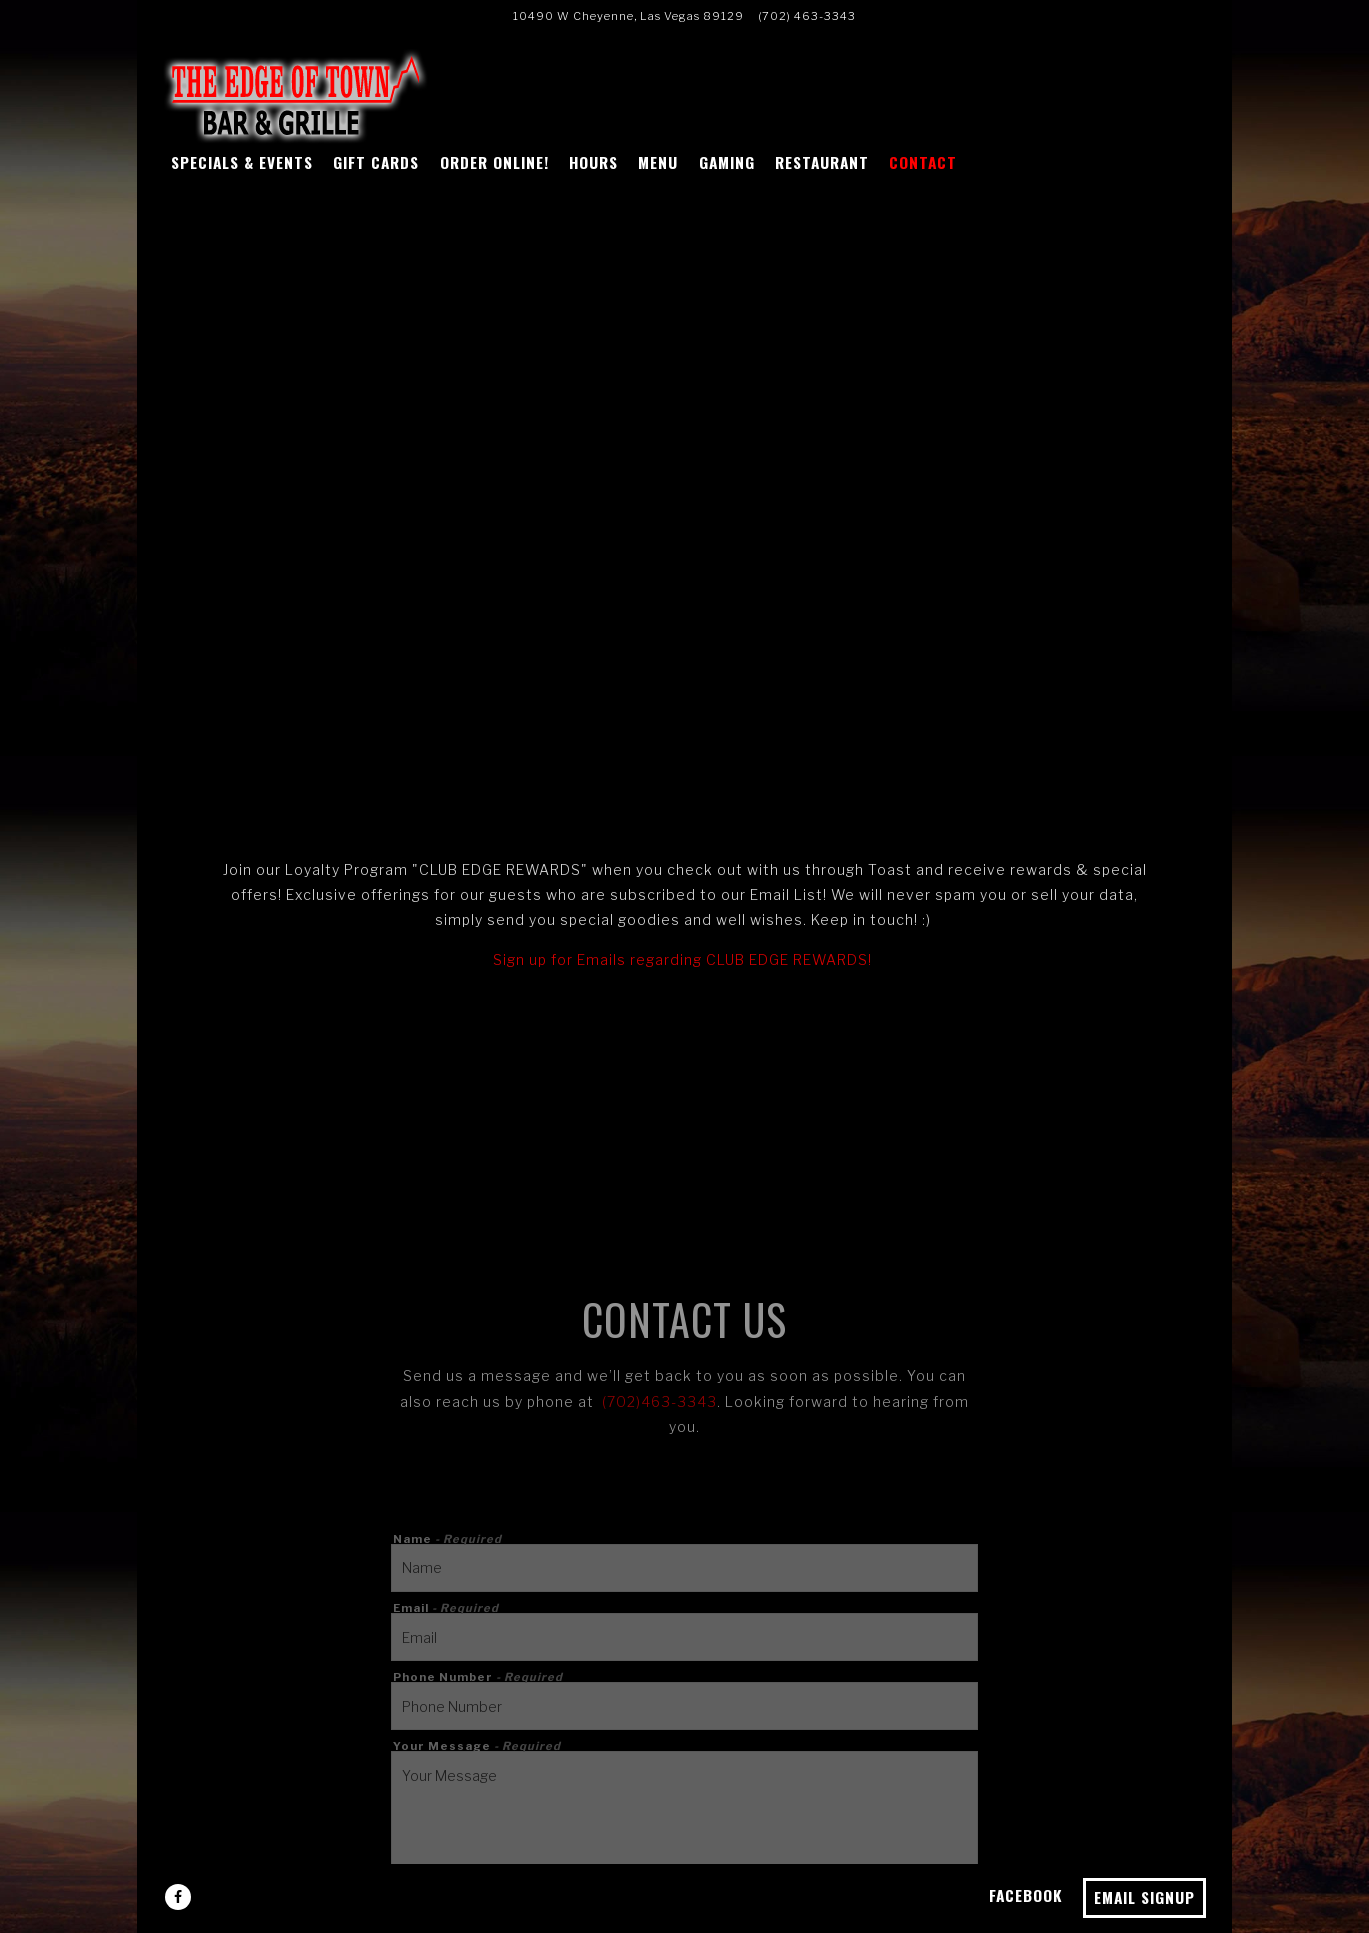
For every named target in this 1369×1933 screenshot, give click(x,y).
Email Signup (1144, 1897)
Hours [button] (593, 162)
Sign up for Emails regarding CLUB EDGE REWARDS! (682, 959)
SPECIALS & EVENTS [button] (242, 162)
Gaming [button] (727, 162)
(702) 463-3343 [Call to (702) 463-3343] (807, 16)
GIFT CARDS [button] (376, 162)
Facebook (1026, 1895)
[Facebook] (178, 1897)
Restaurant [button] (822, 162)
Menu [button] (658, 162)
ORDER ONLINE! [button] (494, 162)
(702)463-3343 (659, 1401)
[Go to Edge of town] (628, 16)
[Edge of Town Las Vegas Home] (298, 95)
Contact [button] (923, 162)
